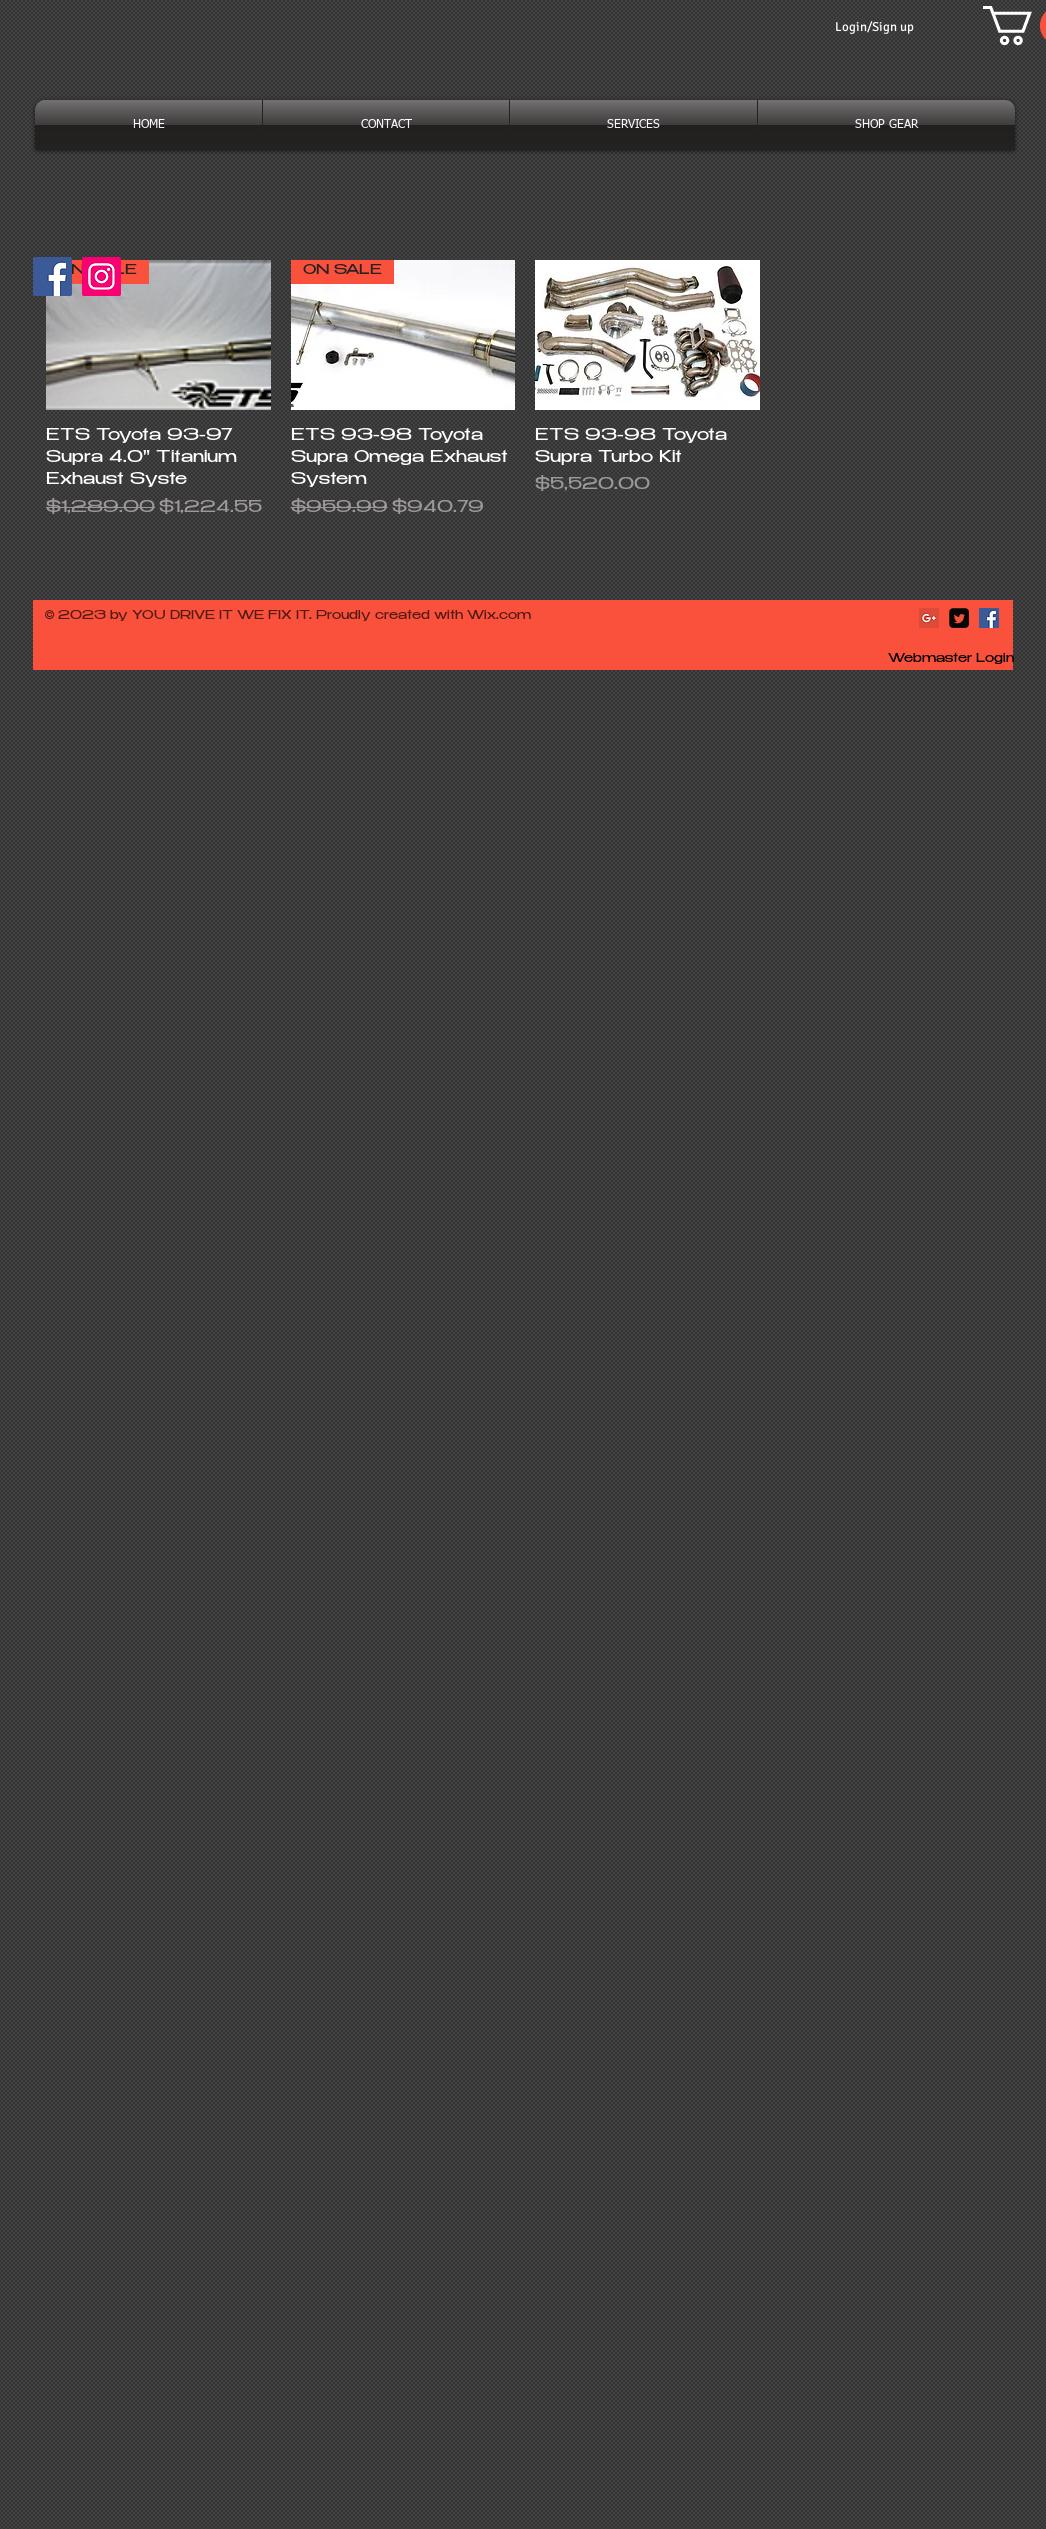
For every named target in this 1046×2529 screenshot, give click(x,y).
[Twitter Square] (959, 618)
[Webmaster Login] (951, 660)
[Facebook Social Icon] (989, 618)
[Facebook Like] (169, 286)
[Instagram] (101, 276)
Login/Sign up (874, 27)
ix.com (507, 616)
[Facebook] (52, 276)
